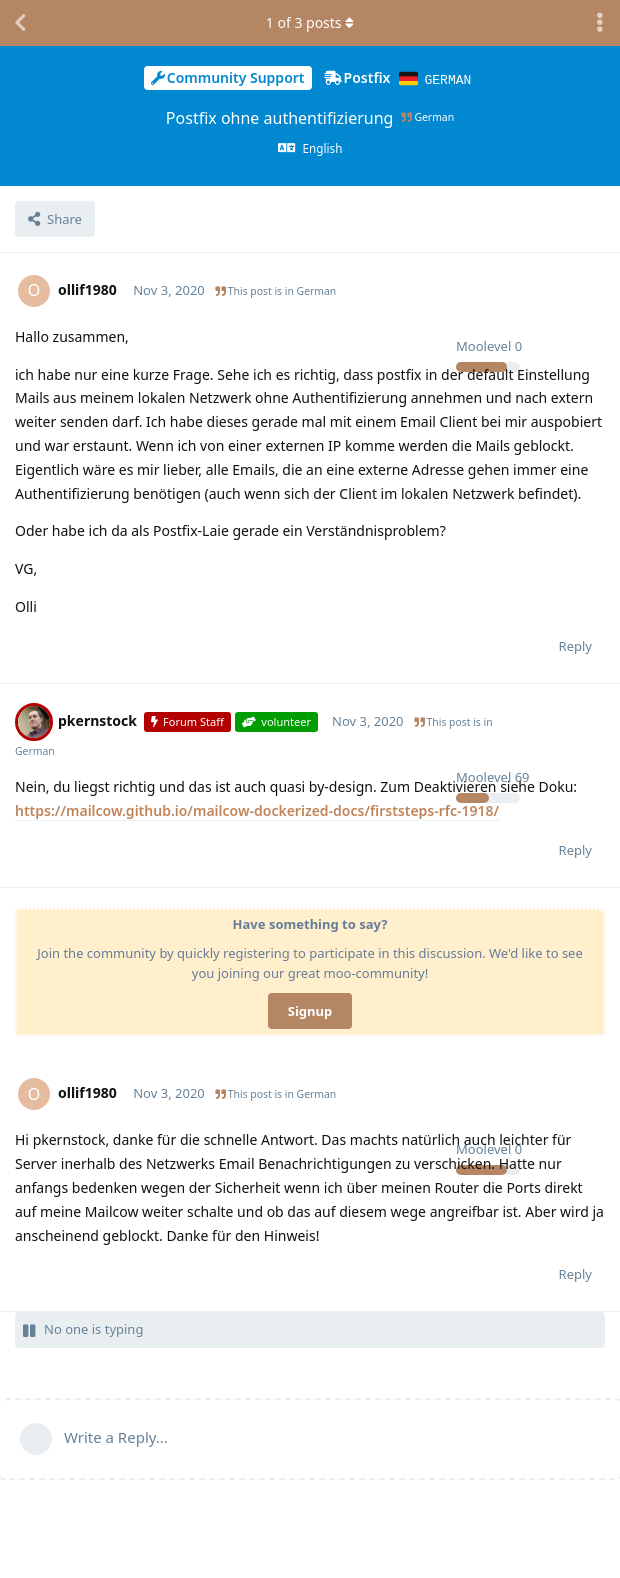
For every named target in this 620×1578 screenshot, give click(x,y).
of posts (310, 22)
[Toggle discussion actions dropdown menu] (600, 23)
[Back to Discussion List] (20, 23)
